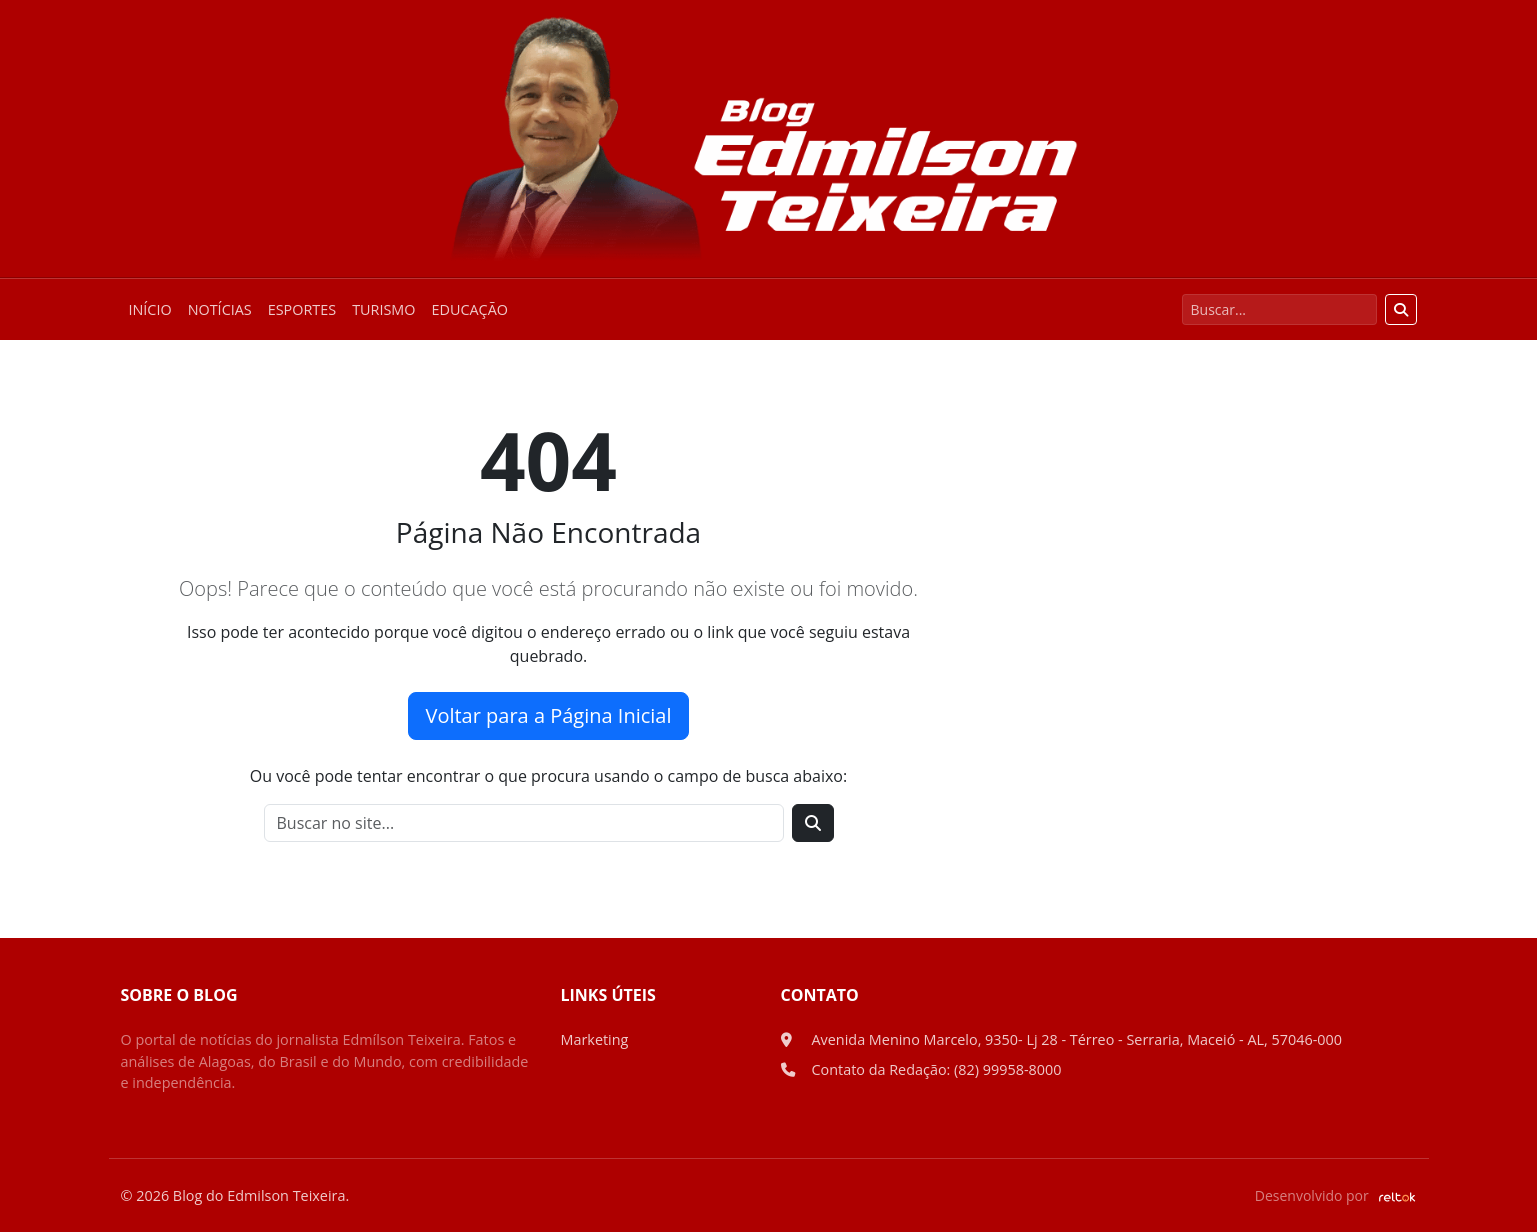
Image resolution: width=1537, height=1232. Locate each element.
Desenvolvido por (1336, 1195)
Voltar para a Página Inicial (548, 715)
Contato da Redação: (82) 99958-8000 (937, 1069)
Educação (470, 309)
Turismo (383, 309)
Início (150, 309)
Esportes (302, 309)
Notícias (220, 309)
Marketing (595, 1039)
